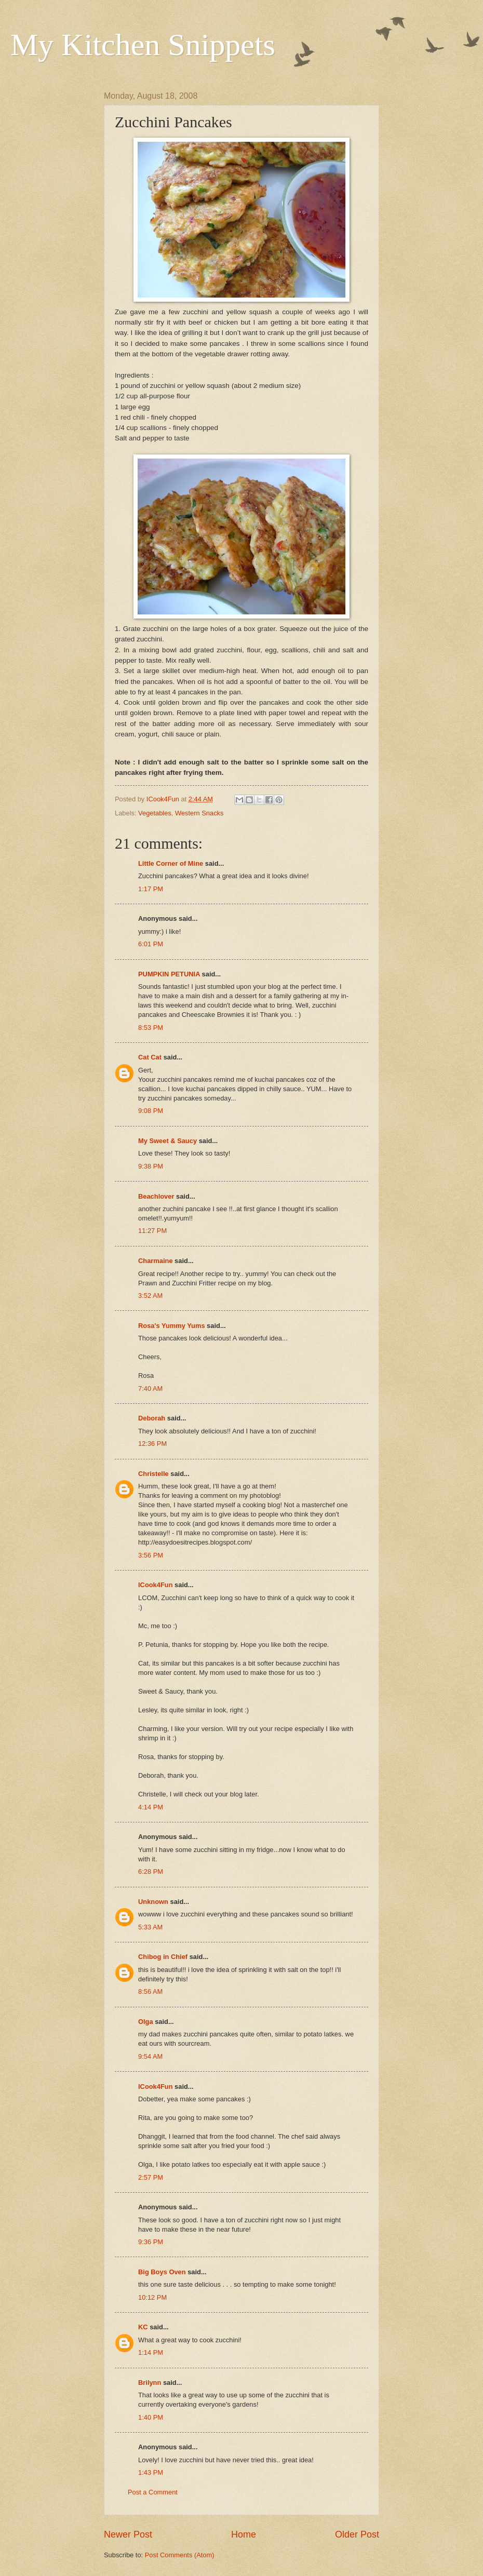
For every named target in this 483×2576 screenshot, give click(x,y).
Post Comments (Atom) (179, 2555)
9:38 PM (150, 1166)
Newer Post (128, 2534)
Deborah (151, 1418)
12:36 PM (152, 1443)
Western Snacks (199, 813)
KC (143, 2327)
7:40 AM (150, 1388)
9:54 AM (150, 2056)
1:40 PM (150, 2417)
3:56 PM (150, 1555)
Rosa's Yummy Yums (171, 1326)
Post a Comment (153, 2492)
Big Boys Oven (162, 2272)
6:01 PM (150, 944)
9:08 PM (150, 1111)
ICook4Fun (155, 1585)
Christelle (153, 1474)
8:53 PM (150, 1027)
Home (243, 2534)
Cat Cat (150, 1057)
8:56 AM (150, 1991)
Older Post (357, 2534)
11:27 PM (152, 1231)
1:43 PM (150, 2472)
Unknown (153, 1902)
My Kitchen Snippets (142, 45)
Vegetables (154, 813)
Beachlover (156, 1196)
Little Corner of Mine (170, 863)
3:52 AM (150, 1295)
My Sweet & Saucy (167, 1141)
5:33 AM (150, 1927)
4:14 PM (150, 1807)
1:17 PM (150, 889)
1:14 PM (150, 2352)
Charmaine (155, 1261)
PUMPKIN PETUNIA (169, 974)
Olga (145, 2021)
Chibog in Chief (162, 1957)
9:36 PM (150, 2242)
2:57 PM (150, 2177)
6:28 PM (150, 1871)
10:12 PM (152, 2297)
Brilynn (149, 2382)
